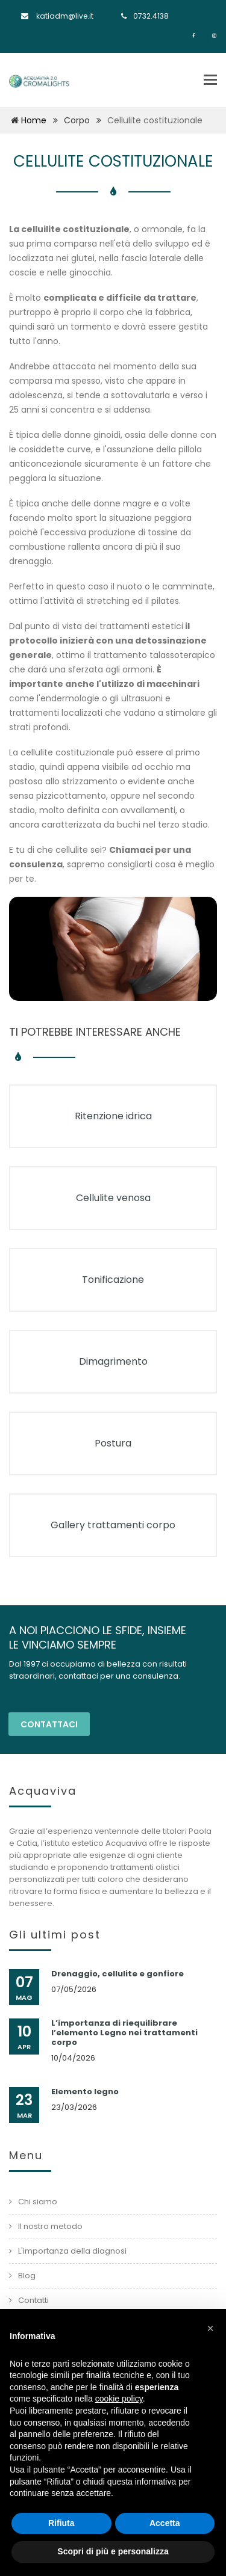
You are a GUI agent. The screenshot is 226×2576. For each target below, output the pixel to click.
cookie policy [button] (119, 2398)
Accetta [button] (164, 2523)
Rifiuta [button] (61, 2523)
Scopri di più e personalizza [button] (112, 2551)
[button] (210, 2328)
